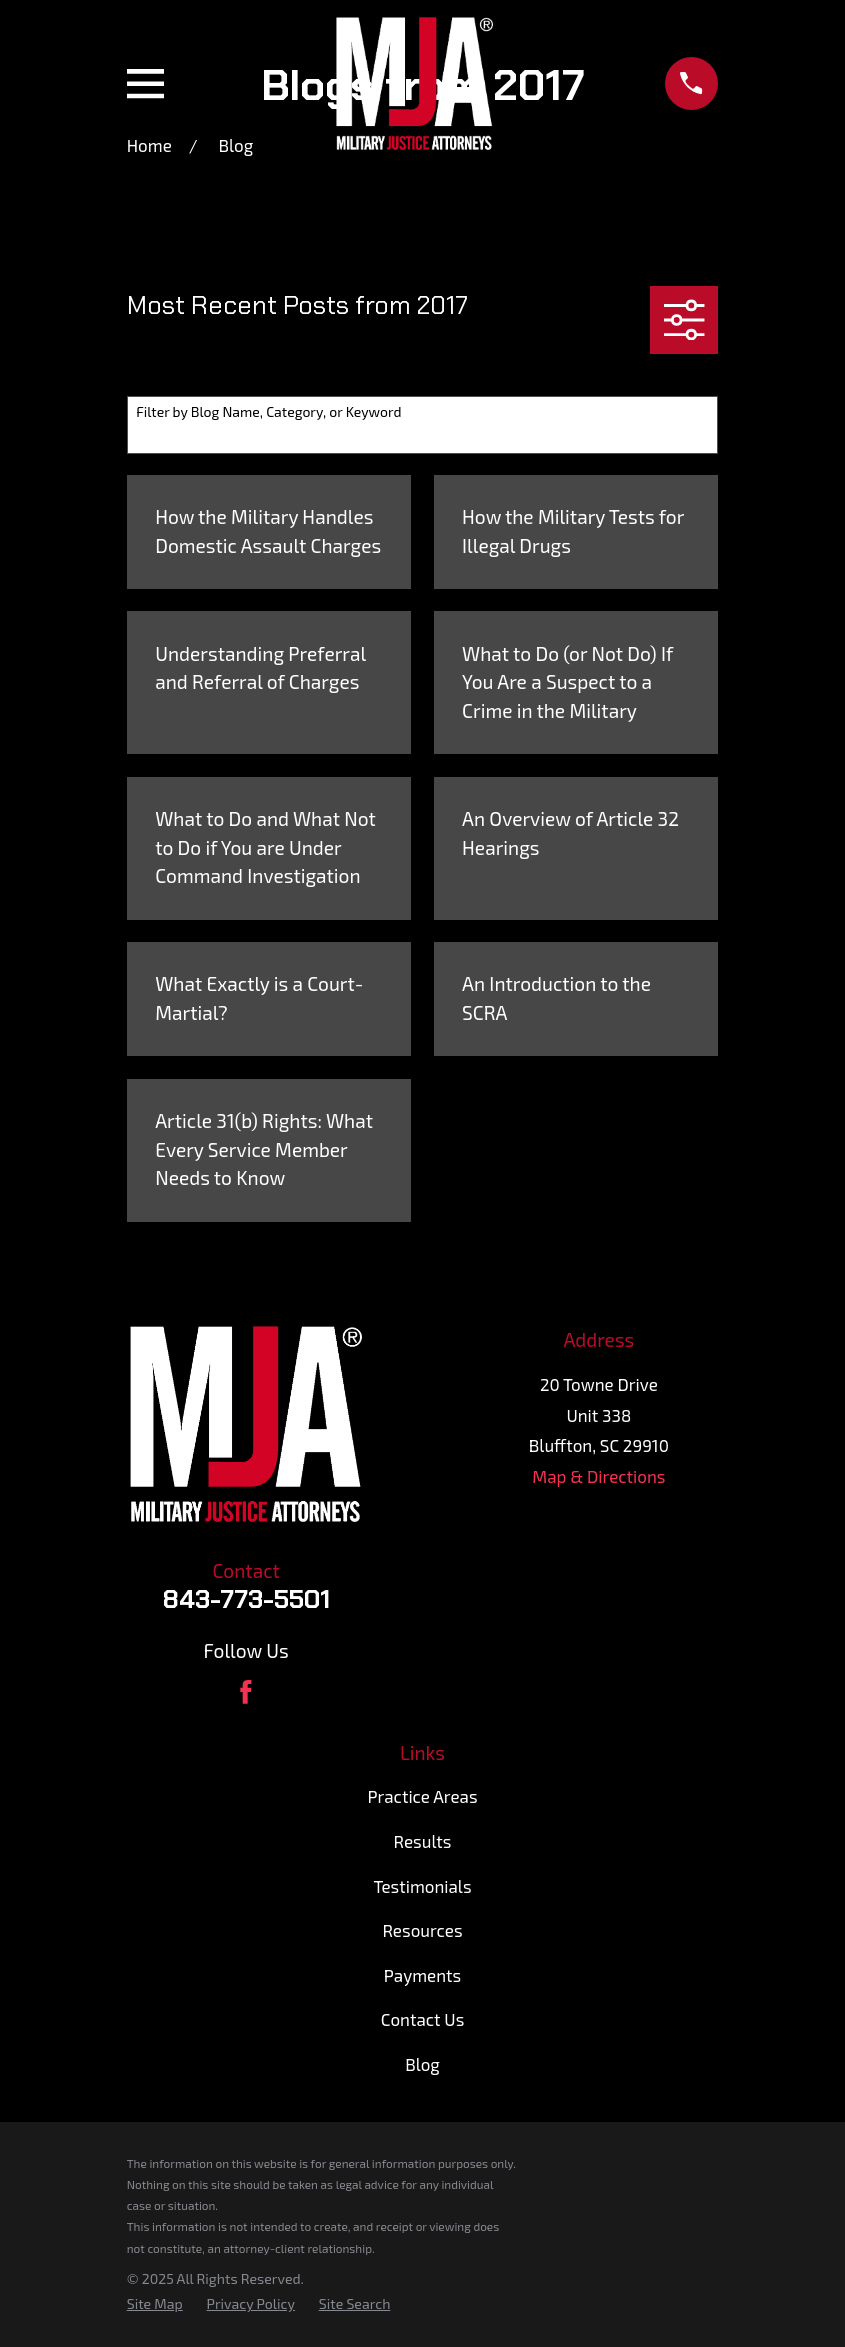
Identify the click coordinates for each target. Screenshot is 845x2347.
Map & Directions (598, 1476)
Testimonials (422, 1886)
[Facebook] (246, 1692)
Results (423, 1841)
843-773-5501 (246, 1599)
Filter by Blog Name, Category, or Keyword (268, 412)
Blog (422, 2064)
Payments (422, 1975)
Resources (422, 1930)
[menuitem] (155, 2304)
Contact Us (423, 2019)
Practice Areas (422, 1796)
